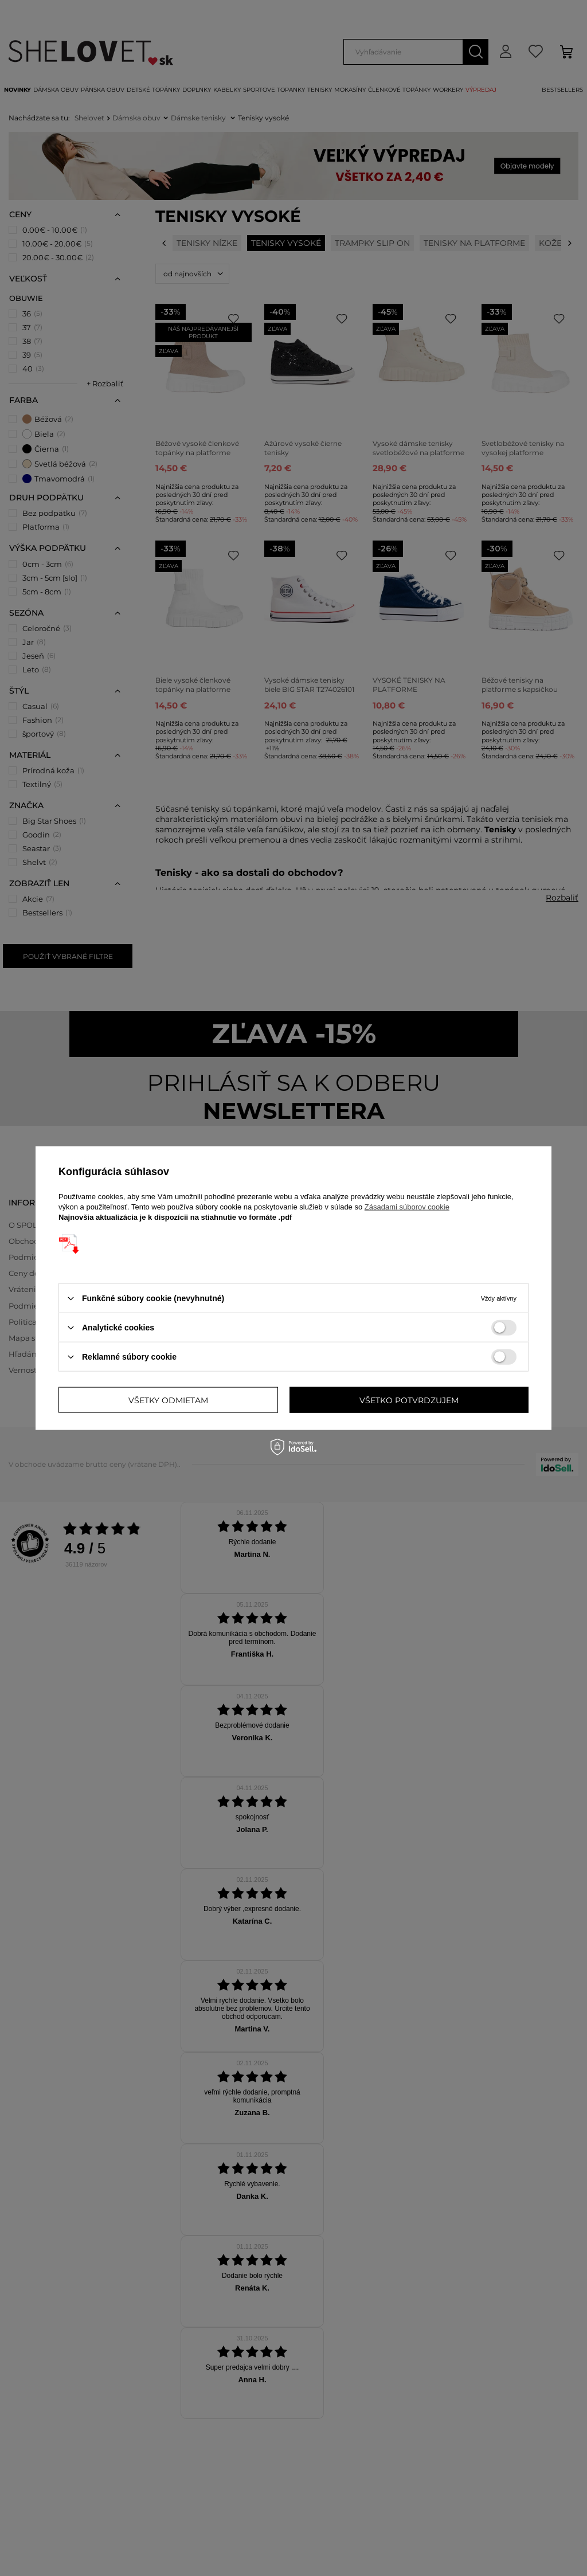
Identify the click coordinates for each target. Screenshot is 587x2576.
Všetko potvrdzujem (409, 1400)
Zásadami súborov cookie (407, 1207)
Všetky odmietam (168, 1400)
